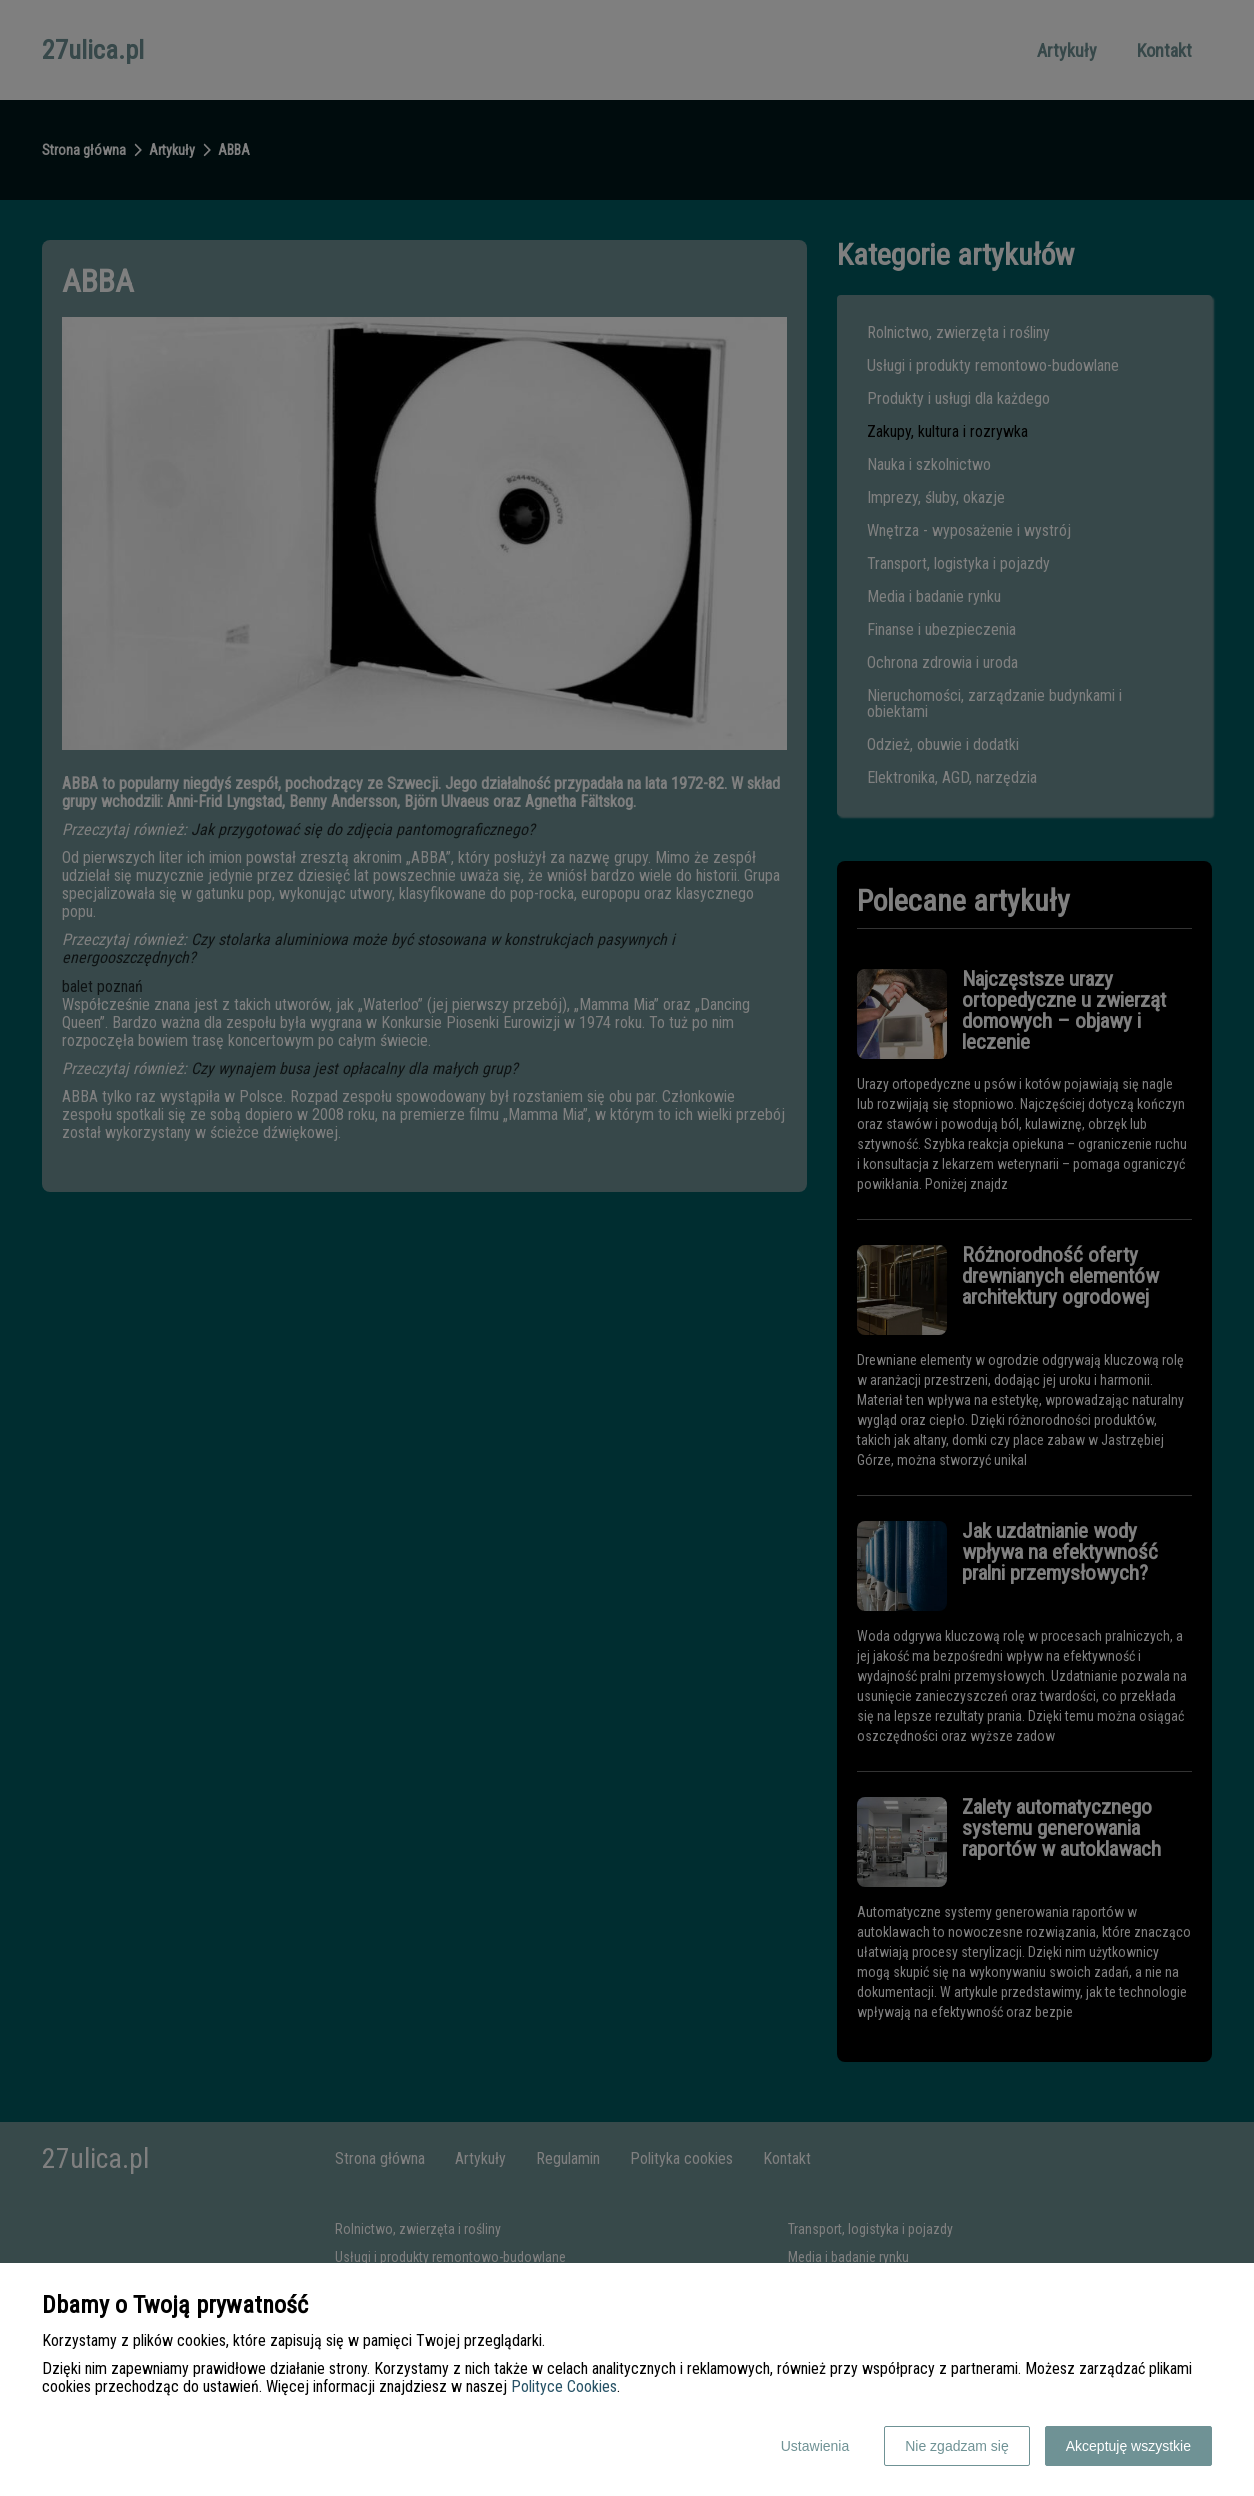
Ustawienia (815, 2446)
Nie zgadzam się (957, 2446)
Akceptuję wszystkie (1128, 2446)
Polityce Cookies (564, 2386)
